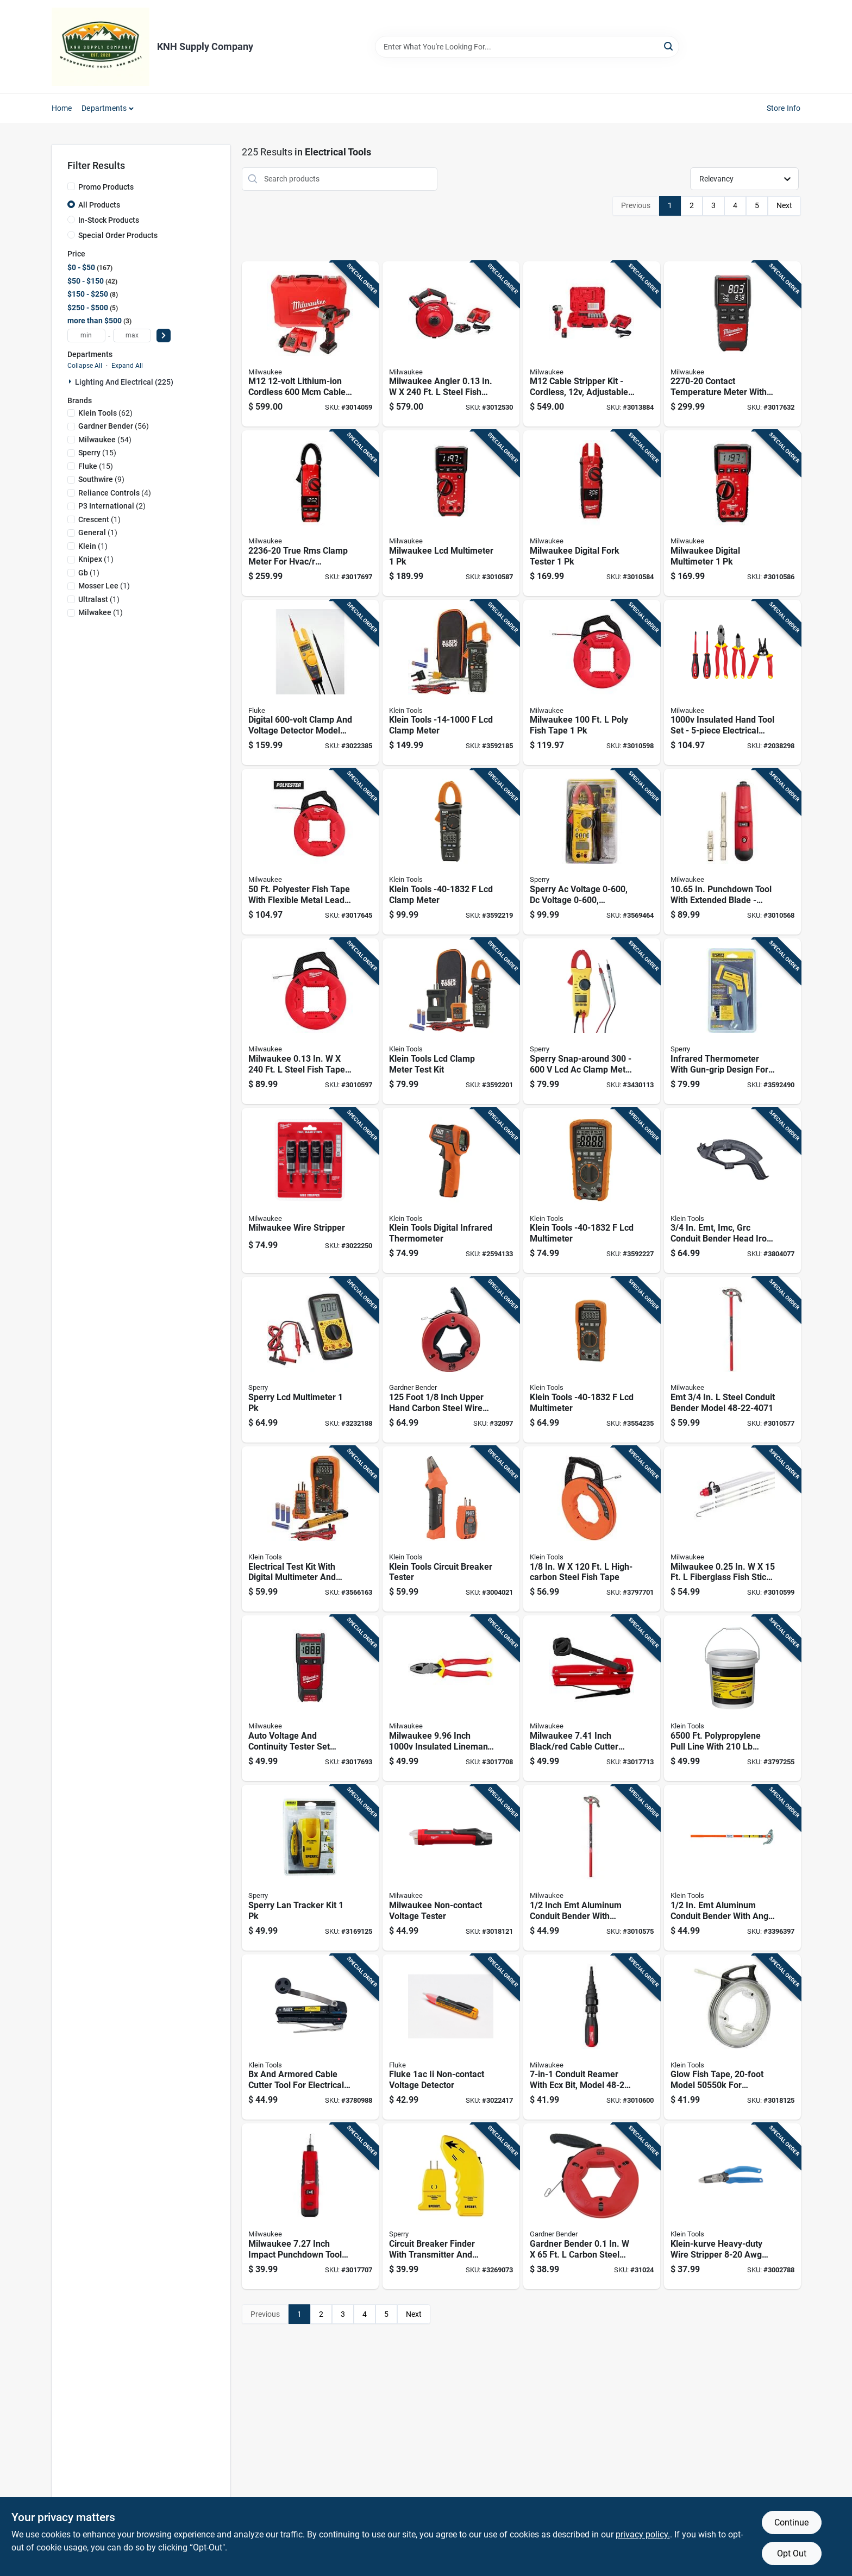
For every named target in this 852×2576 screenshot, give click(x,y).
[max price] (132, 335)
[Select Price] (163, 335)
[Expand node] (71, 381)
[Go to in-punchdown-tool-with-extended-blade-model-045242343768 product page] (732, 852)
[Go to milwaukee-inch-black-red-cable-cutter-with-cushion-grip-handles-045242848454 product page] (591, 1698)
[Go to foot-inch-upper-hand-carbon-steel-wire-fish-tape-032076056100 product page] (451, 1360)
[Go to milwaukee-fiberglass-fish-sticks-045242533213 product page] (732, 1529)
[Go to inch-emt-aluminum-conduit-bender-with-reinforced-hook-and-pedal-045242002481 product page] (591, 1868)
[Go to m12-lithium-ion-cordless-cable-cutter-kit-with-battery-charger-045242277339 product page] (310, 344)
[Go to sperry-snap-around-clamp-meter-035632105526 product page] (591, 1021)
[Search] (669, 46)
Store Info (784, 108)
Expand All (127, 365)
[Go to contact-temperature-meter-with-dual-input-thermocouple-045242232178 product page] (732, 344)
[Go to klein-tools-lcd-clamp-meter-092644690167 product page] (451, 683)
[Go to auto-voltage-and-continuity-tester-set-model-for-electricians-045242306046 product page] (310, 1698)
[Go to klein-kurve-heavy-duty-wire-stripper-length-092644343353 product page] (732, 2206)
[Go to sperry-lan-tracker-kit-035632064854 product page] (310, 1868)
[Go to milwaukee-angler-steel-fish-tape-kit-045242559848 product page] (451, 344)
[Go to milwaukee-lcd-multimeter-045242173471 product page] (451, 513)
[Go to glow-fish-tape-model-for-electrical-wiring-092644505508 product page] (732, 2037)
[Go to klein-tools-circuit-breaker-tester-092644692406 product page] (451, 1529)
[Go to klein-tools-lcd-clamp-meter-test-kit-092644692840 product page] (451, 1021)
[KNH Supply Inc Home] (100, 47)
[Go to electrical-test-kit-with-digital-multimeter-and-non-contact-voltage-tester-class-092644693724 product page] (310, 1529)
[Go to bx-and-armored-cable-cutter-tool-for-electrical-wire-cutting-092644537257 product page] (310, 2037)
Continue (791, 2522)
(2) (112, 506)
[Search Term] (527, 47)
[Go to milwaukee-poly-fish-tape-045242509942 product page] (591, 683)
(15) (97, 452)
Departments (104, 108)
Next (784, 205)
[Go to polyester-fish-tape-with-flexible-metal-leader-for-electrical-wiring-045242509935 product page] (310, 852)
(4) (114, 492)
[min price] (86, 335)
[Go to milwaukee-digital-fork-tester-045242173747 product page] (591, 513)
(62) (105, 413)
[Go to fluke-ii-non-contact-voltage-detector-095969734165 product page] (451, 2037)
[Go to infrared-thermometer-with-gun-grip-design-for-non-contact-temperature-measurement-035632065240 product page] (732, 1021)
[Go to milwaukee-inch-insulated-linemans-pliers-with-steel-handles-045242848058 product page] (451, 1698)
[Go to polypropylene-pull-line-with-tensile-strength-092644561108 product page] (732, 1698)
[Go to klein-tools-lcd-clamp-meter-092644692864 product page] (451, 852)
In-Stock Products (108, 220)
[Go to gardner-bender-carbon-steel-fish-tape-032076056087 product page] (591, 2206)
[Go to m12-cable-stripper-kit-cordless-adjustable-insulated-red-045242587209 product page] (591, 344)
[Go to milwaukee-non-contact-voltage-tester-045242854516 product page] (451, 1868)
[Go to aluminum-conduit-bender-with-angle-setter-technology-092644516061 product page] (732, 1868)
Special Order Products (118, 235)
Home (62, 108)
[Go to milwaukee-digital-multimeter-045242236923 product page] (732, 513)
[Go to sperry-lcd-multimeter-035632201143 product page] (310, 1360)
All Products (99, 205)
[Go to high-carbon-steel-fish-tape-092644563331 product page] (591, 1529)
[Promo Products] (71, 186)
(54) (104, 439)
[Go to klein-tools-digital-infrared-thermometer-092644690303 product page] (451, 1191)
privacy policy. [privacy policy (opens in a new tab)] (643, 2534)
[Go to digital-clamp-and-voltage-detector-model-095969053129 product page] (310, 683)
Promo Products (106, 187)
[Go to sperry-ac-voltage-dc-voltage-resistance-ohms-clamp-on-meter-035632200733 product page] (591, 852)
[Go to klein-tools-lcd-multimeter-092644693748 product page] (591, 1360)
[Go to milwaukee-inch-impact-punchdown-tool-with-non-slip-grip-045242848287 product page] (310, 2206)
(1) (99, 519)
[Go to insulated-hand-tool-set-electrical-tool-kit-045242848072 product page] (732, 683)
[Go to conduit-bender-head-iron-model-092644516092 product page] (732, 1191)
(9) (101, 479)
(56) (113, 426)
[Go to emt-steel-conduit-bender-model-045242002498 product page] (732, 1360)
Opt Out (791, 2553)
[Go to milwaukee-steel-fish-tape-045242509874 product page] (310, 1021)
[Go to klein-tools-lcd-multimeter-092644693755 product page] (591, 1191)
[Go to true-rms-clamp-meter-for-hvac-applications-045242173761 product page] (310, 513)
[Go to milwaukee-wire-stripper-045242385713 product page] (310, 1191)
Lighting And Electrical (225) (124, 382)
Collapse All (84, 365)
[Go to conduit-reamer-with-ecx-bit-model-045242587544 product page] (591, 2037)
